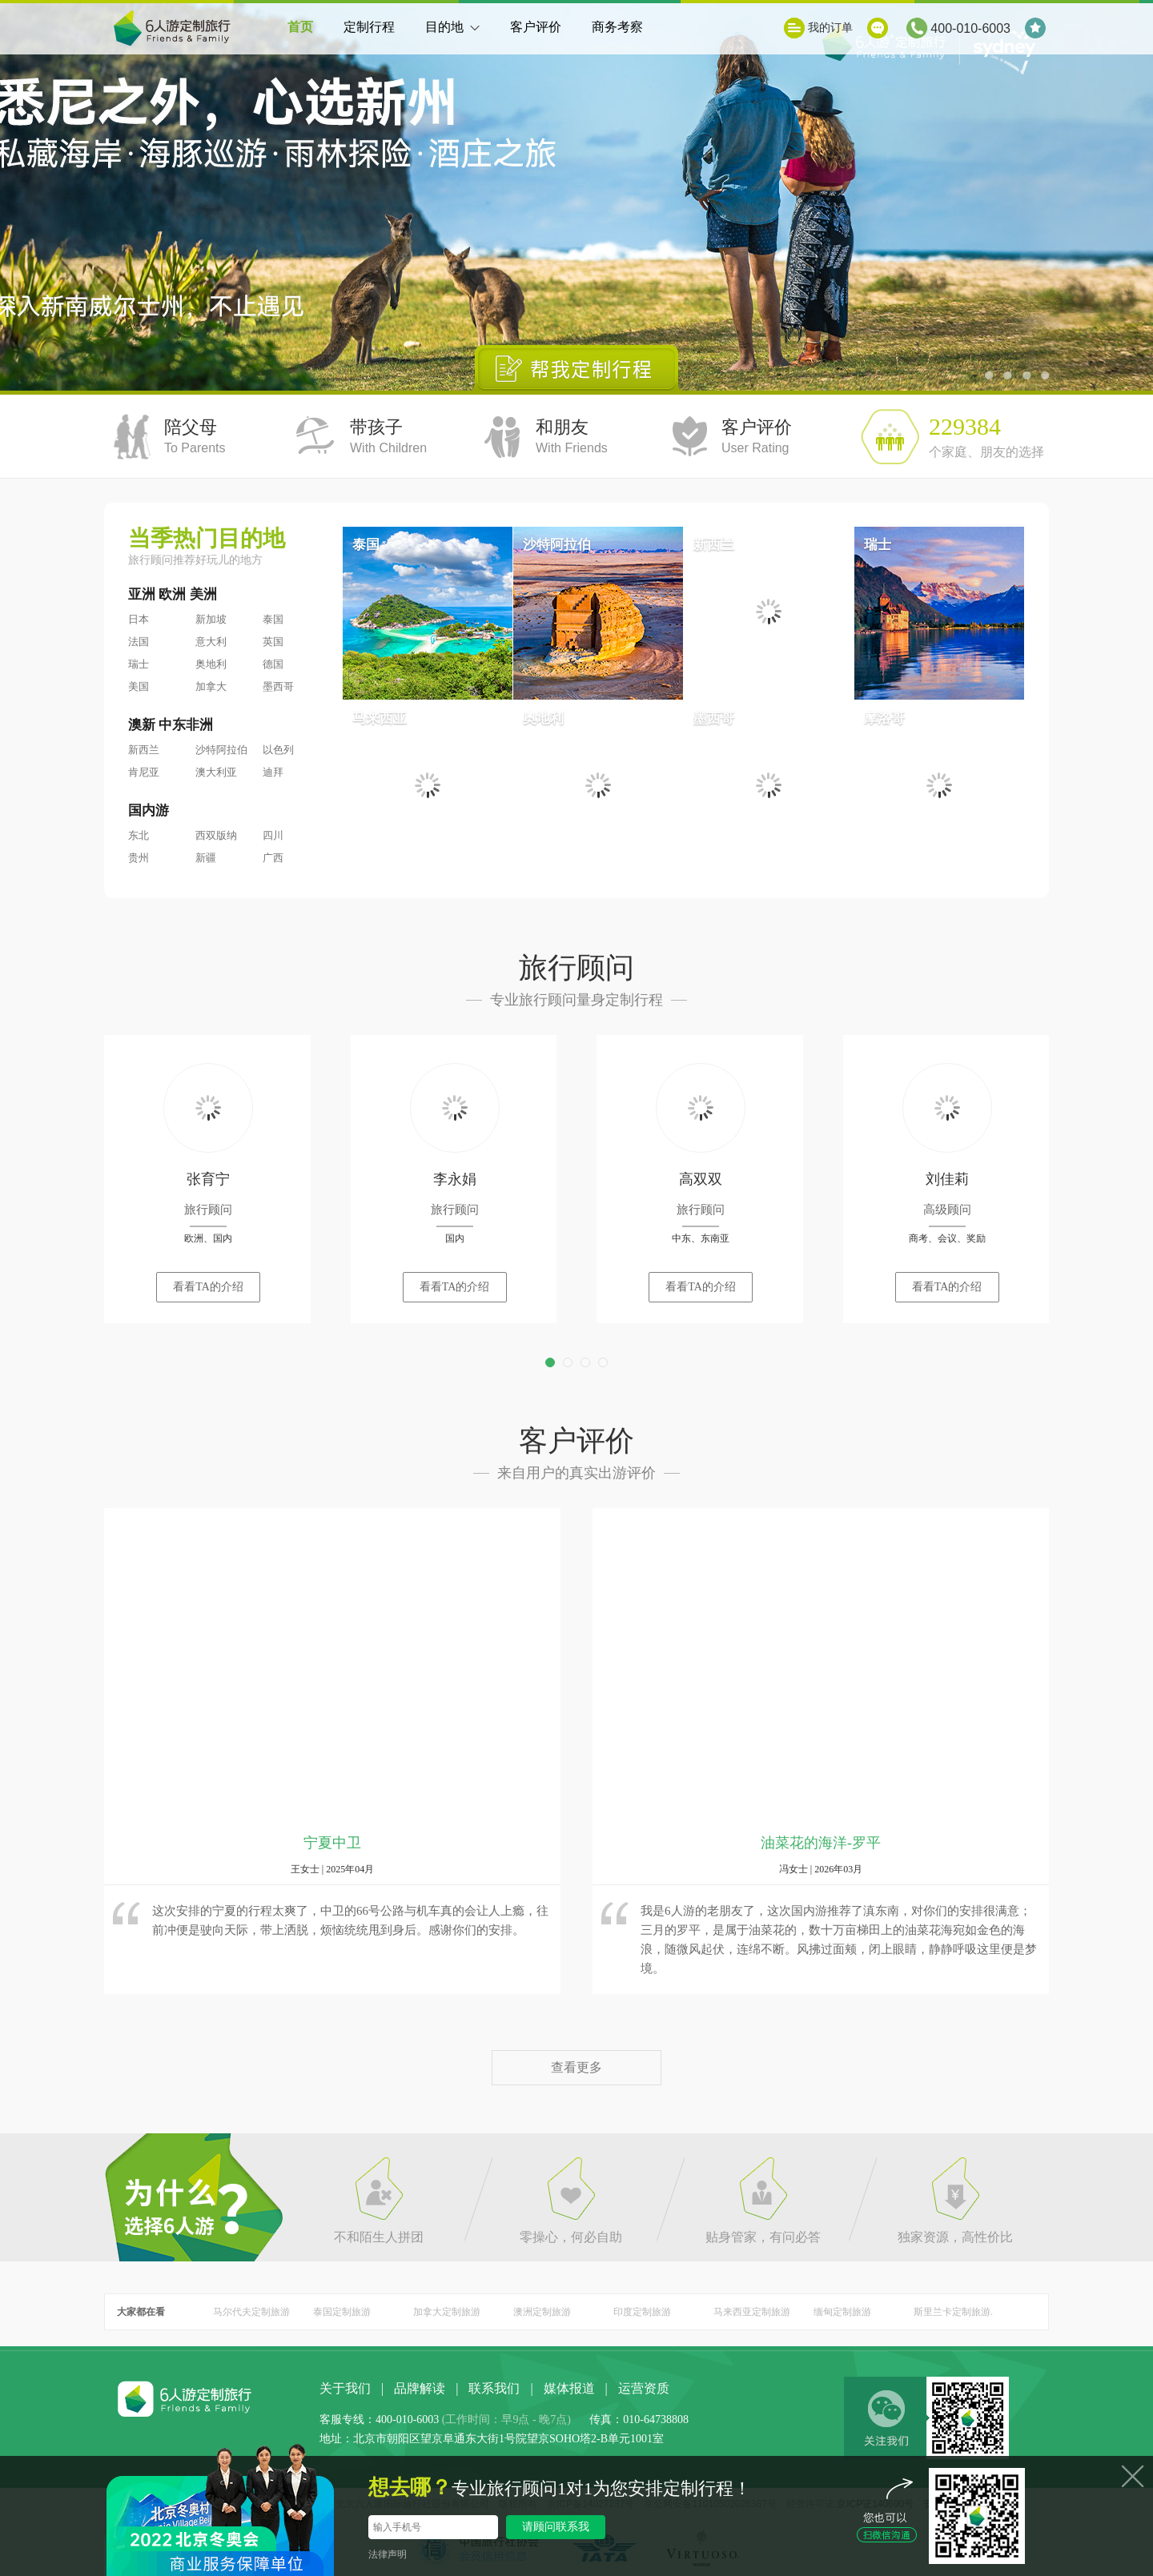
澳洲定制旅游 (542, 2311)
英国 (273, 642)
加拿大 (211, 686)
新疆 (205, 858)
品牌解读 (419, 2388)
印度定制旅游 (642, 2311)
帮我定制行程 (577, 368)
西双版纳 (216, 835)
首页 (300, 27)
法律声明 (387, 2554)
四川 (273, 835)
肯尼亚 (143, 772)
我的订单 (830, 28)
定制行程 (369, 27)
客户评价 (535, 27)
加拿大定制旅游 (446, 2311)
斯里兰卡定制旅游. (953, 2311)
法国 (138, 642)
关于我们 (345, 2388)
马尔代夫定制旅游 (251, 2311)
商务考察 (617, 27)
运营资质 (643, 2388)
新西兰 (143, 750)
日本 (138, 619)
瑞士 (138, 664)
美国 (138, 686)
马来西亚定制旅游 (751, 2311)
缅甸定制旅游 (842, 2311)
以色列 (278, 750)
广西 (273, 858)
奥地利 (211, 664)
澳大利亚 (216, 772)
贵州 (138, 858)
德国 (273, 664)
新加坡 (211, 619)
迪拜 (273, 772)
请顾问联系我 (555, 2527)
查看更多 (576, 2067)
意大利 (211, 642)
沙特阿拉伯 (221, 750)
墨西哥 (278, 686)
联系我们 (494, 2388)
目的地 (452, 37)
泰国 (273, 619)
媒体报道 (569, 2388)
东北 (138, 835)
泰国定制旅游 (342, 2311)
